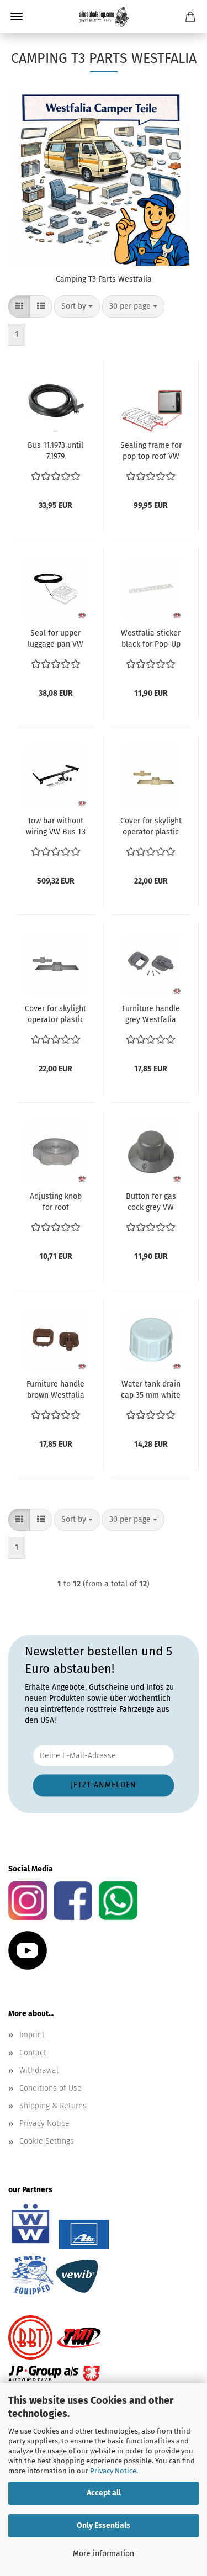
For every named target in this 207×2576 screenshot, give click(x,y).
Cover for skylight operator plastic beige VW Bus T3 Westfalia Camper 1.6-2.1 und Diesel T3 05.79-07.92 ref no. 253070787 (151, 827)
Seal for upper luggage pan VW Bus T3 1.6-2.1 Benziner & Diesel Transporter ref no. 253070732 (55, 639)
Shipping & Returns (53, 2105)
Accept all (104, 2493)
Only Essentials (103, 2525)
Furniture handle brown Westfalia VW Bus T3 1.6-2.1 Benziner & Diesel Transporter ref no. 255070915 (55, 1390)
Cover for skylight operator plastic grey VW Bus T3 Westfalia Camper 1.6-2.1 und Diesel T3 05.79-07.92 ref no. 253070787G (55, 1014)
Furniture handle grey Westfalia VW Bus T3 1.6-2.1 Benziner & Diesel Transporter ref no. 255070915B (150, 1014)
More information (103, 2553)
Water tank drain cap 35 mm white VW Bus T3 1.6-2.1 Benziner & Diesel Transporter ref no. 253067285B (151, 1390)
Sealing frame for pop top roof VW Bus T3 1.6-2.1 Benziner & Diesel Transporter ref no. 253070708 (151, 451)
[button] (19, 306)
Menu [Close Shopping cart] (16, 16)
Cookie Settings (46, 2141)
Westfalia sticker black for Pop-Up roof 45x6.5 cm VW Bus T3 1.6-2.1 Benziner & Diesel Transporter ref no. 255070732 (151, 639)
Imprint (32, 2034)
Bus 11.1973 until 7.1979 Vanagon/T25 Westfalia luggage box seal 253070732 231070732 (55, 451)
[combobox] (77, 306)
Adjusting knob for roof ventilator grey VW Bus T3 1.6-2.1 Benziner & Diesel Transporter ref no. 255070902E (55, 1202)
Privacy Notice (113, 2471)
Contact (32, 2052)
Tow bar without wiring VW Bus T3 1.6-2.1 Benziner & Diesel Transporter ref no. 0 (55, 827)
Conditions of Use (50, 2088)
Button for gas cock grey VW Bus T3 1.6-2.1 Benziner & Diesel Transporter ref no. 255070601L (150, 1202)
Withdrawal (39, 2070)
